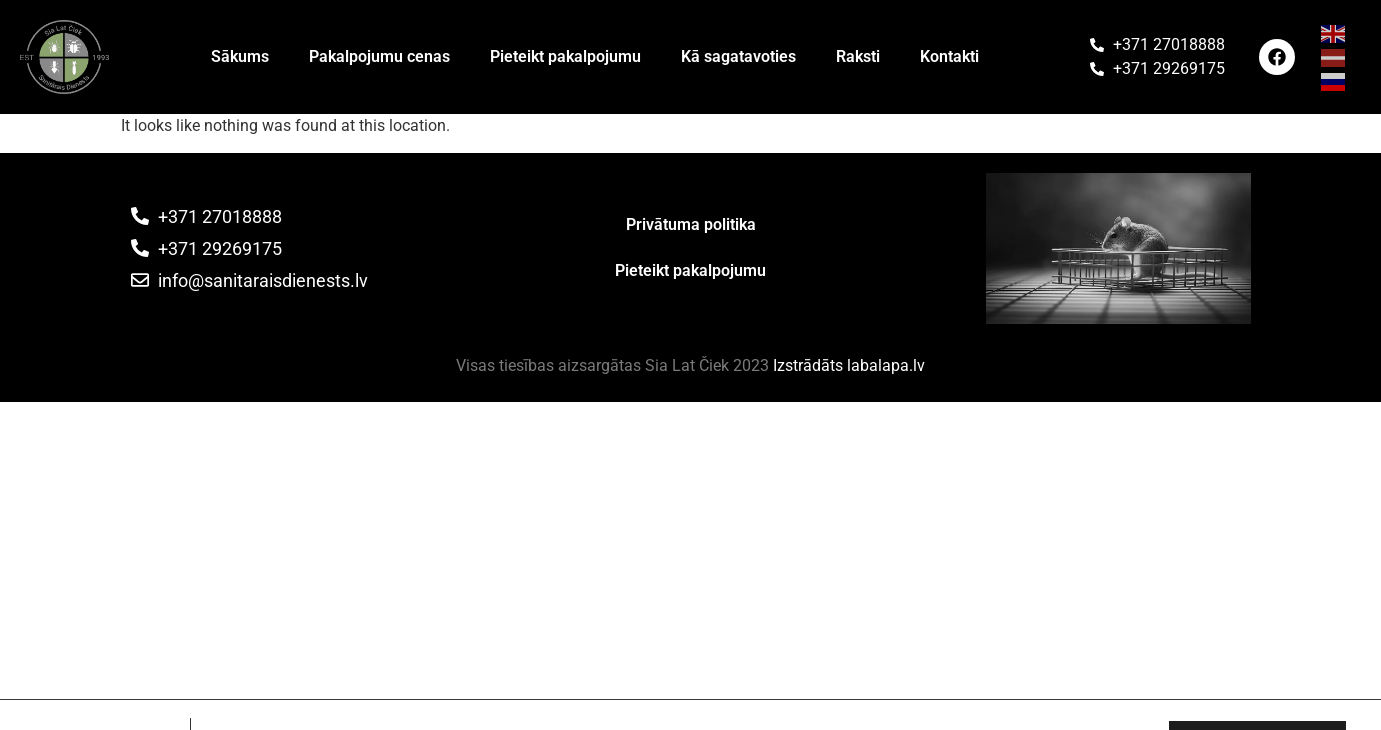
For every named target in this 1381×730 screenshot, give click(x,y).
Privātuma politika (691, 224)
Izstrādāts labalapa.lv (849, 365)
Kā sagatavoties (738, 56)
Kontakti (949, 56)
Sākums (240, 56)
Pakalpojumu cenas (379, 56)
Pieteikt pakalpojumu (565, 56)
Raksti (858, 56)
